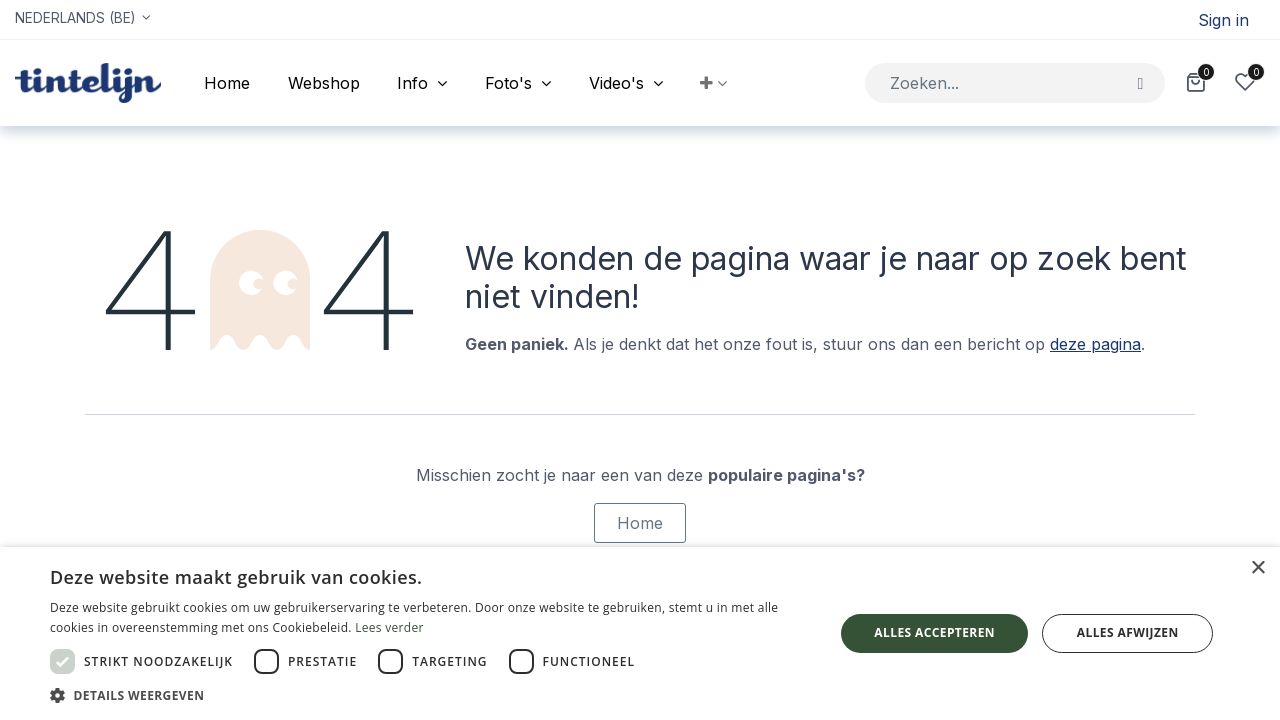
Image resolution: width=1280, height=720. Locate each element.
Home (640, 523)
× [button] (1257, 568)
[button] (714, 83)
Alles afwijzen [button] (1128, 632)
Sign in (1223, 20)
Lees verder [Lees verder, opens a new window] (389, 627)
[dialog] (640, 633)
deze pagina (1095, 344)
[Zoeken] (1140, 82)
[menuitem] (227, 83)
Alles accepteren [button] (934, 632)
